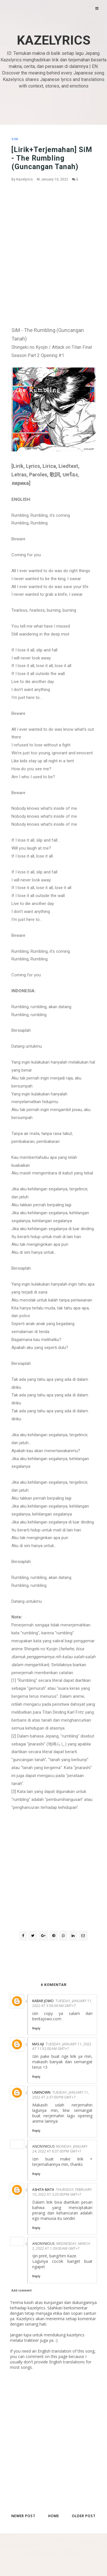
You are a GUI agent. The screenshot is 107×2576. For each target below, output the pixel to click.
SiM (14, 139)
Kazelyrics (53, 40)
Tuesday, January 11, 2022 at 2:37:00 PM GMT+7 (60, 2095)
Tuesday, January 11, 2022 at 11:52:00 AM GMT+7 (61, 2046)
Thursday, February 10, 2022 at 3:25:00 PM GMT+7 (62, 2192)
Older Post (84, 2515)
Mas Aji (38, 2044)
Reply (36, 2028)
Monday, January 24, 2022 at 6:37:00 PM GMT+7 (60, 2149)
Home (53, 2515)
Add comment (21, 2290)
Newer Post (23, 2515)
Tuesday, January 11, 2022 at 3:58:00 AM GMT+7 (62, 2003)
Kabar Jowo (43, 2000)
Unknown (41, 2092)
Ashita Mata (43, 2189)
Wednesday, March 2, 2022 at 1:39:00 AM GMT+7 (61, 2246)
